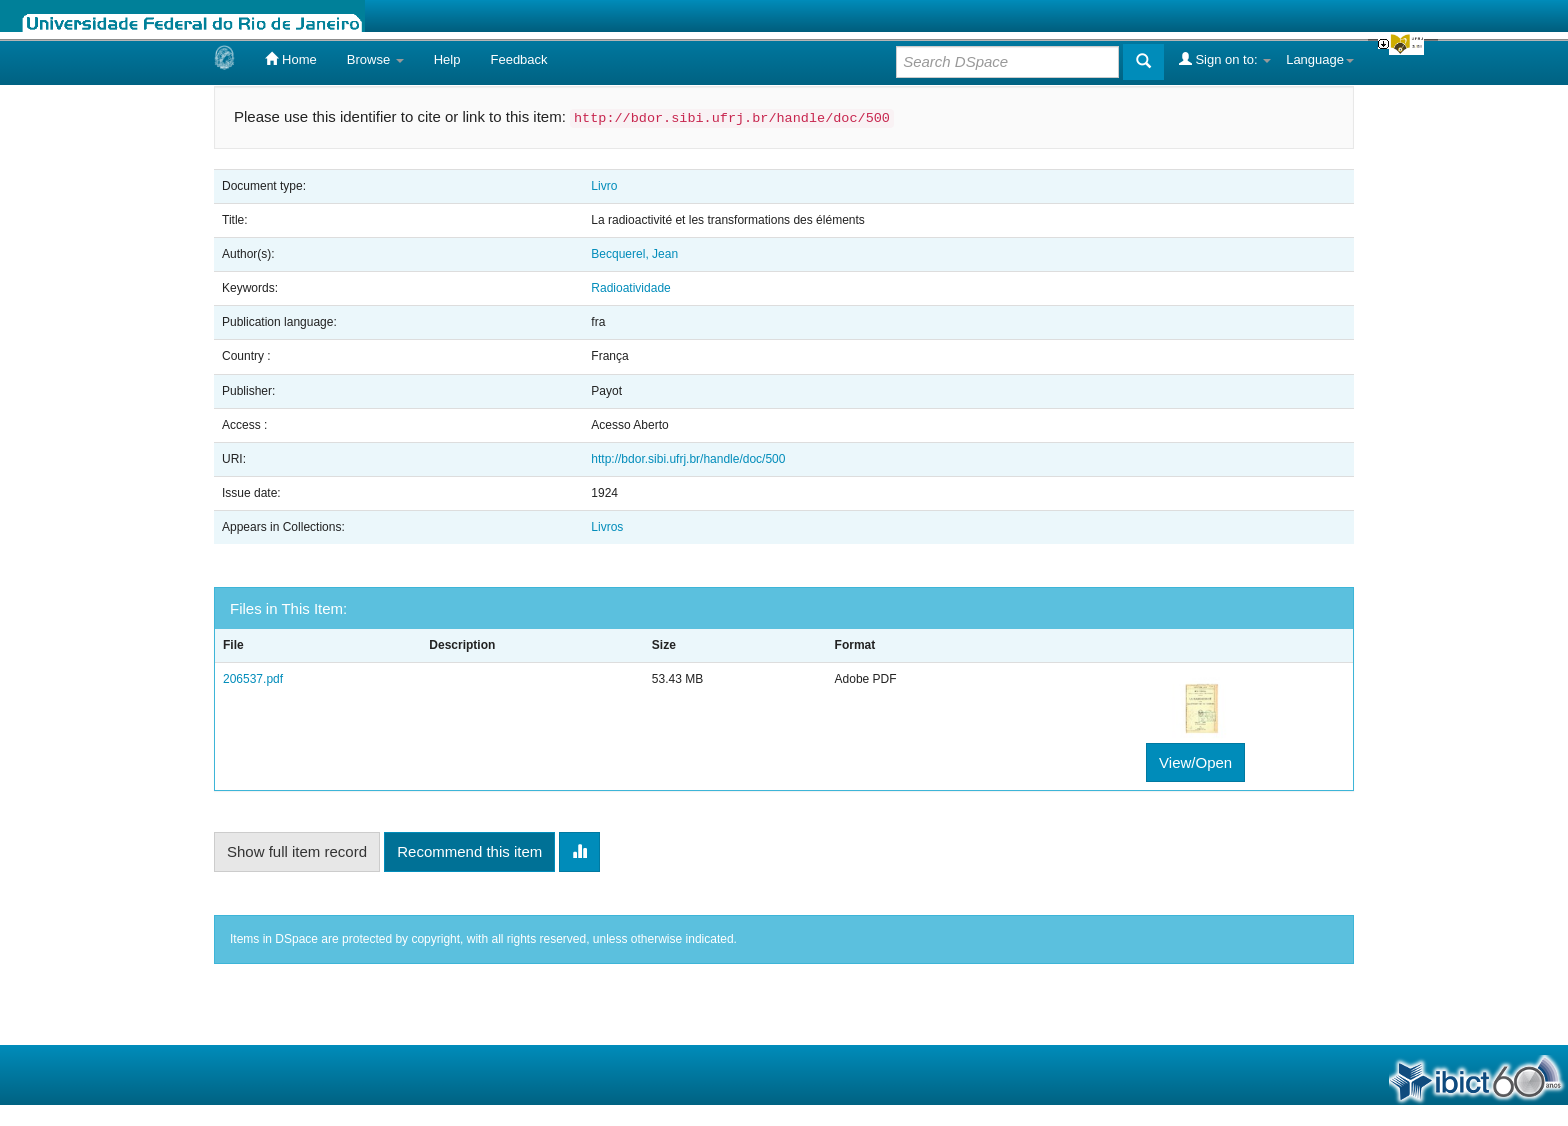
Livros (607, 527)
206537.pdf (253, 679)
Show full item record (297, 851)
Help (447, 59)
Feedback (518, 59)
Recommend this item (469, 851)
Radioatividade (630, 288)
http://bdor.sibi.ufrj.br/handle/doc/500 (688, 459)
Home (290, 59)
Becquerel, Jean (634, 254)
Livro (604, 186)
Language (1320, 59)
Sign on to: (1225, 59)
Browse (375, 59)
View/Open (1195, 762)
